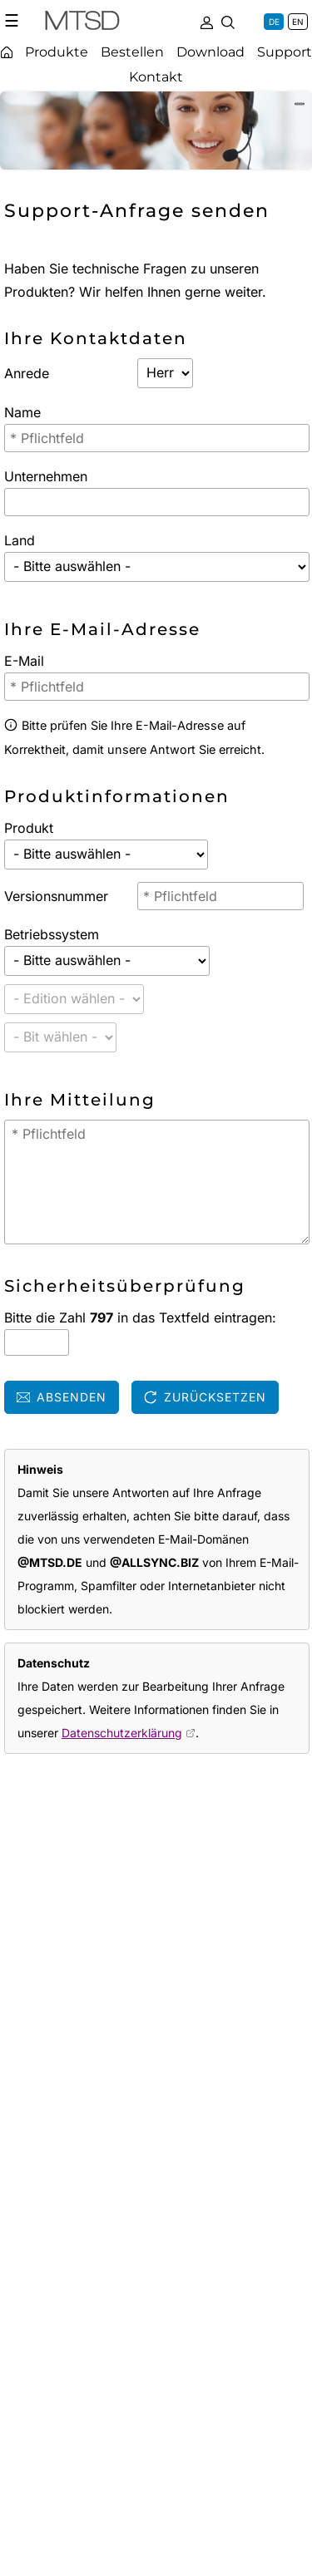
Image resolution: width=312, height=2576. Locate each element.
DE (274, 22)
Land (19, 540)
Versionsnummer (56, 896)
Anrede (26, 373)
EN (298, 22)
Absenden (61, 1397)
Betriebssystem (51, 934)
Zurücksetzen (205, 1397)
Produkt (28, 828)
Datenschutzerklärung (122, 1733)
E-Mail (24, 661)
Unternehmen (45, 476)
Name (22, 412)
